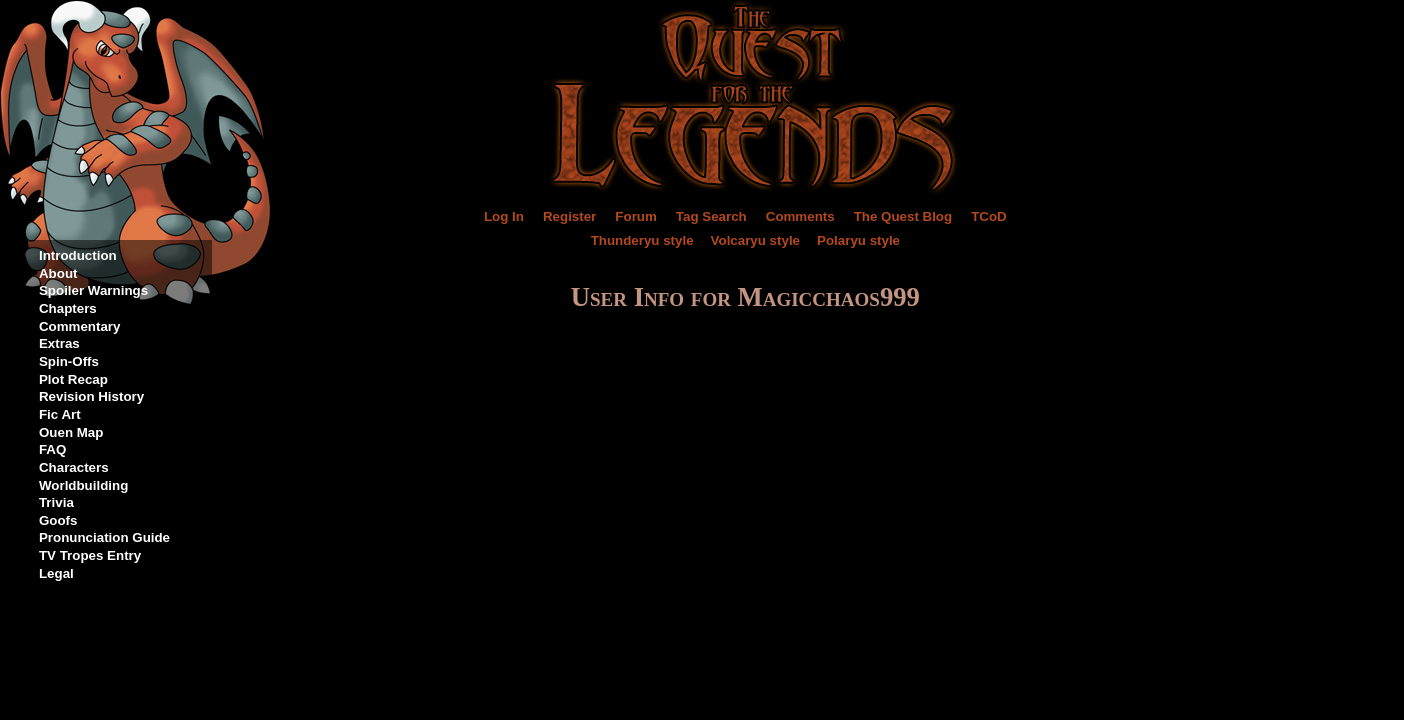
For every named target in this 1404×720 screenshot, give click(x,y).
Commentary (79, 326)
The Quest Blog (903, 216)
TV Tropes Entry (90, 555)
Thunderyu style (642, 240)
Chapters (68, 308)
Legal (56, 573)
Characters (74, 467)
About (58, 273)
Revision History (91, 396)
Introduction (78, 255)
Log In (504, 216)
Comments (800, 216)
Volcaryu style (755, 240)
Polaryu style (858, 240)
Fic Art (60, 414)
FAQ (52, 449)
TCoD (989, 216)
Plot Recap (73, 379)
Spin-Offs (69, 361)
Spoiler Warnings (93, 290)
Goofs (58, 520)
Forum (635, 216)
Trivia (56, 502)
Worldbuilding (83, 485)
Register (569, 216)
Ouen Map (71, 432)
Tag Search (711, 216)
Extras (59, 343)
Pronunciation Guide (104, 537)
